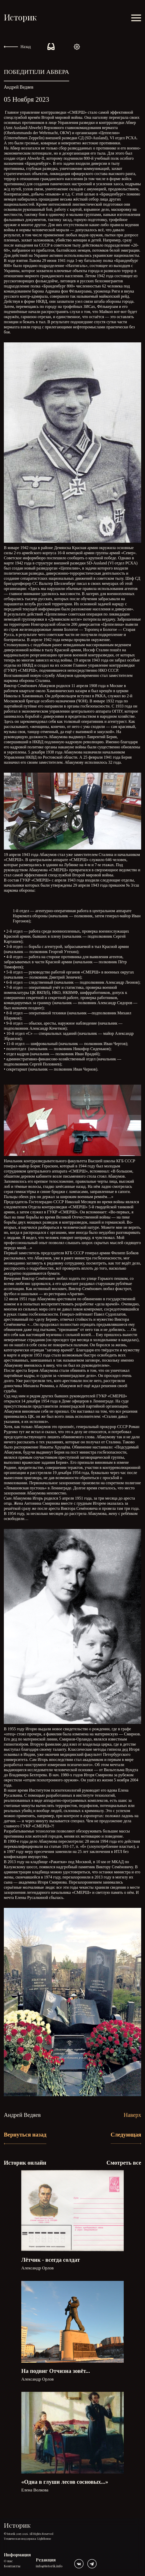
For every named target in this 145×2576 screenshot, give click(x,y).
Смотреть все (123, 2163)
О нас (8, 2561)
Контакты (12, 2566)
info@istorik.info (49, 2566)
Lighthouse (44, 2538)
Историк (20, 16)
